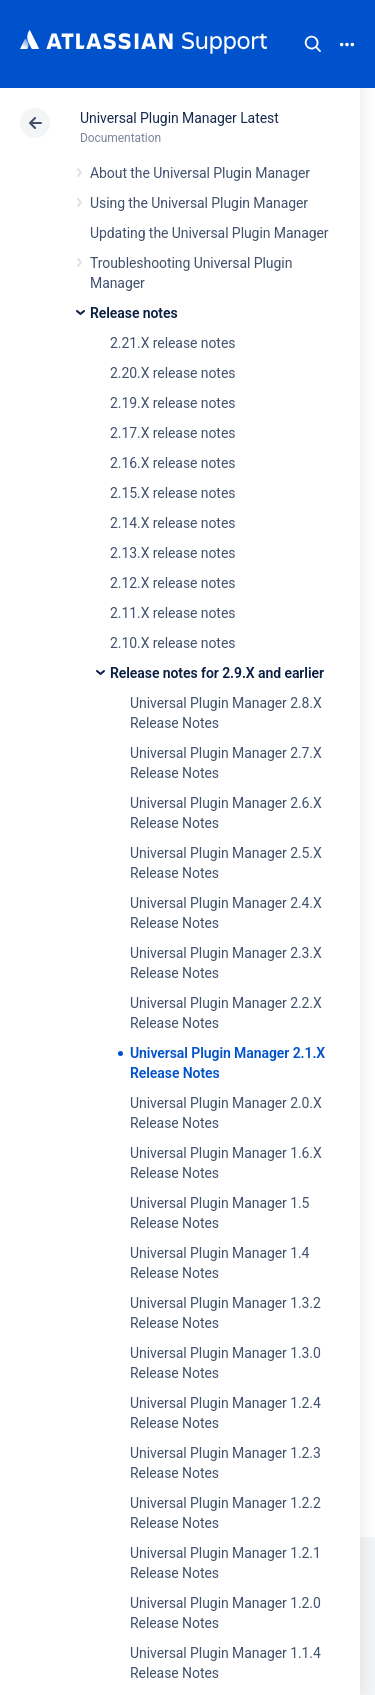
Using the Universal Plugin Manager (199, 203)
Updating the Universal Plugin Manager (209, 233)
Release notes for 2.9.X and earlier (217, 673)
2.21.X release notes (172, 343)
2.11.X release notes (172, 613)
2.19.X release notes (172, 403)
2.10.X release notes (172, 643)
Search (313, 44)
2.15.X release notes (172, 493)
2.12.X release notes (172, 583)
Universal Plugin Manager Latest (179, 118)
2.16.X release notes (172, 463)
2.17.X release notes (172, 433)
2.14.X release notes (172, 523)
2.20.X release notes (172, 373)
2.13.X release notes (172, 553)
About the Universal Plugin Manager (200, 173)
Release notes (134, 313)
